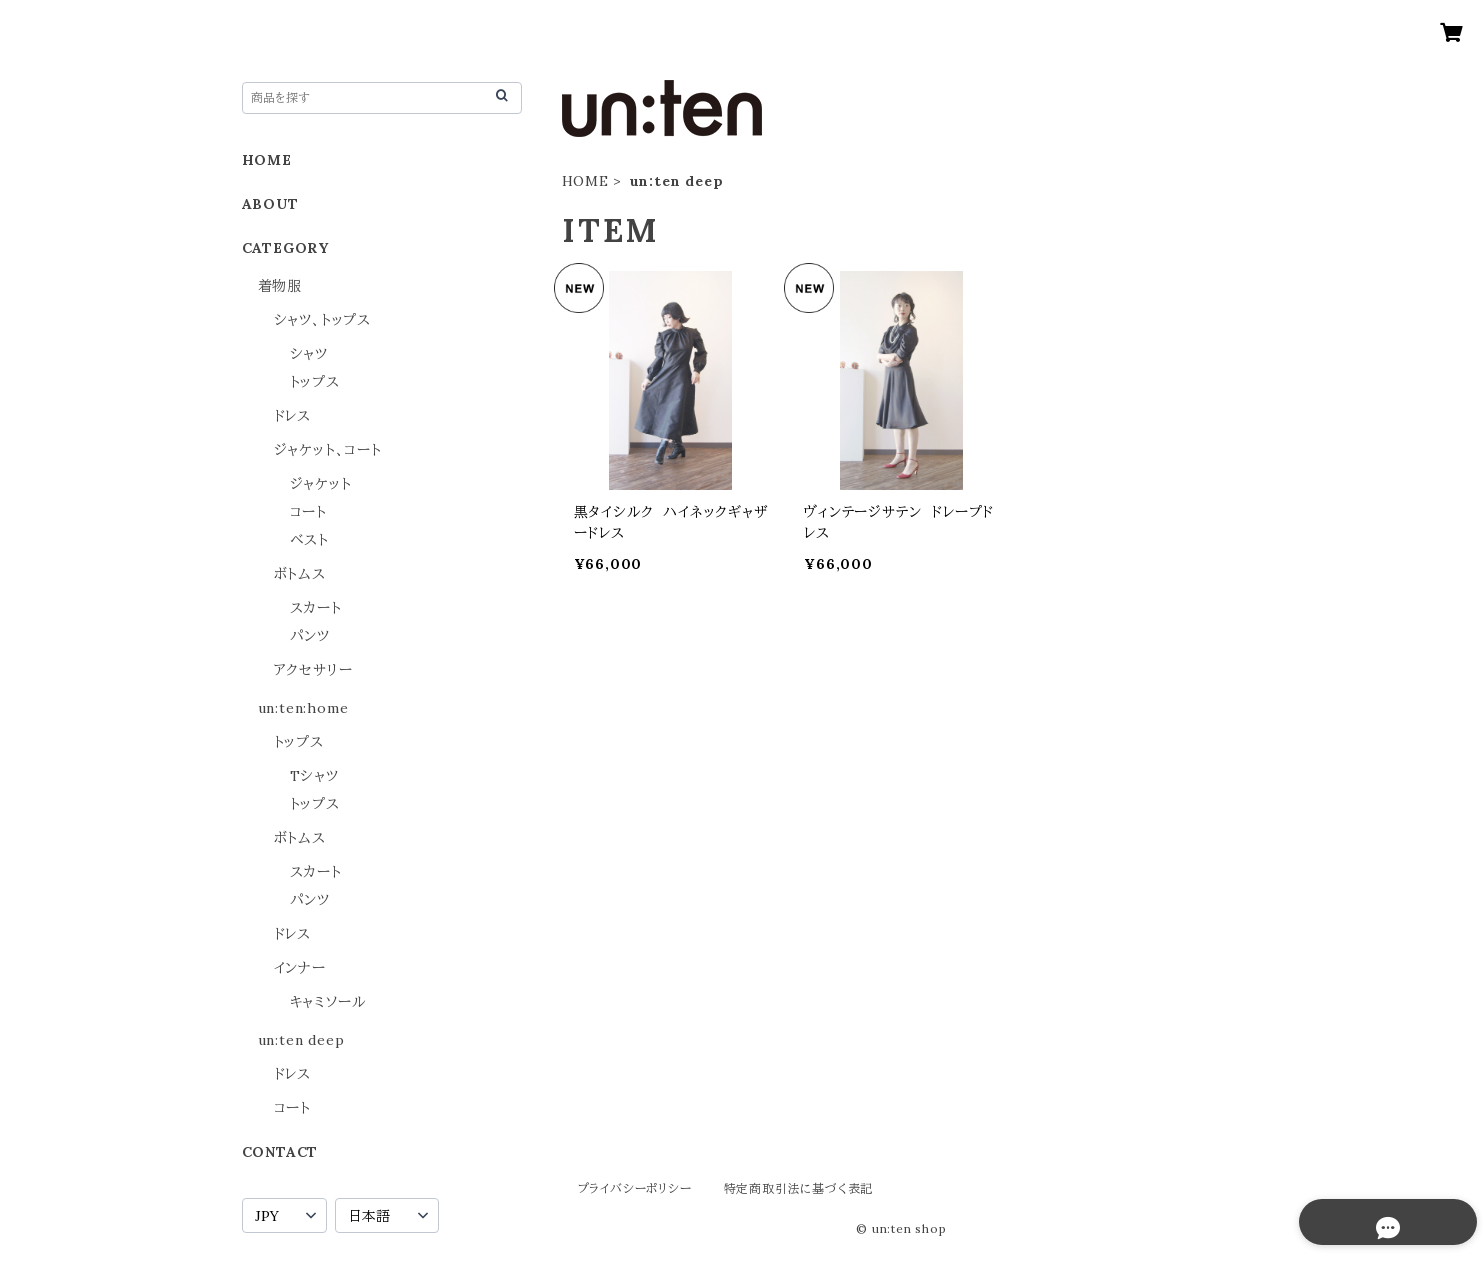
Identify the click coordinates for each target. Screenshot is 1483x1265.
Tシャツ (314, 776)
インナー (300, 968)
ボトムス (300, 574)
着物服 (280, 286)
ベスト (309, 540)
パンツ (310, 636)
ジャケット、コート (328, 450)
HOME (585, 181)
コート (308, 512)
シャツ (309, 354)
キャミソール (328, 1002)
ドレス (292, 416)
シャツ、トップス (322, 320)
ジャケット (321, 484)
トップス (315, 382)
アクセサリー (313, 670)
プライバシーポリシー (635, 1188)
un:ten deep (301, 1040)
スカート (316, 608)
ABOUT (270, 204)
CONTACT (280, 1152)
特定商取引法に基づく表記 (799, 1188)
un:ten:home (303, 708)
